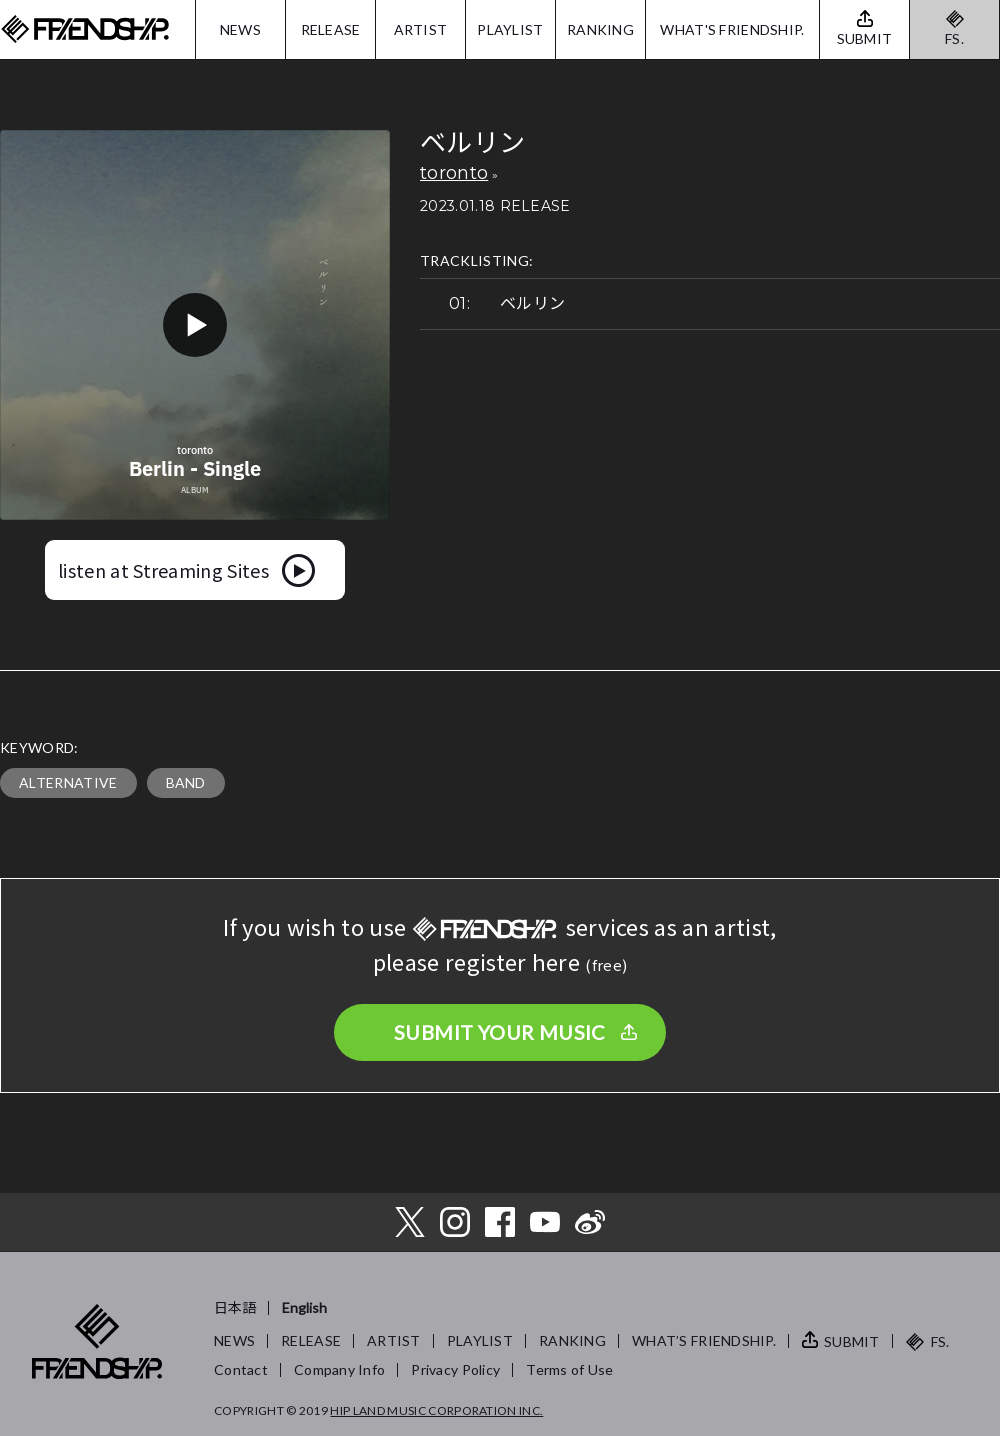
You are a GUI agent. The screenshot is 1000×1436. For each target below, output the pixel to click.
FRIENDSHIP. (85, 29)
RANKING (600, 29)
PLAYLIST (510, 29)
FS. (954, 38)
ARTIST (421, 29)
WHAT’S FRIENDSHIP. (704, 1340)
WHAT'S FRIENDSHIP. (732, 29)
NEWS (240, 29)
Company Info (339, 1369)
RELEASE (331, 29)
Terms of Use (569, 1369)
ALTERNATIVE (68, 782)
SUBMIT (852, 1341)
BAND (186, 782)
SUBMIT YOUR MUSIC (500, 1032)
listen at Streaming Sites (163, 570)
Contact (241, 1369)
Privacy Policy (455, 1369)
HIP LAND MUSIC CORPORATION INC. (436, 1410)
